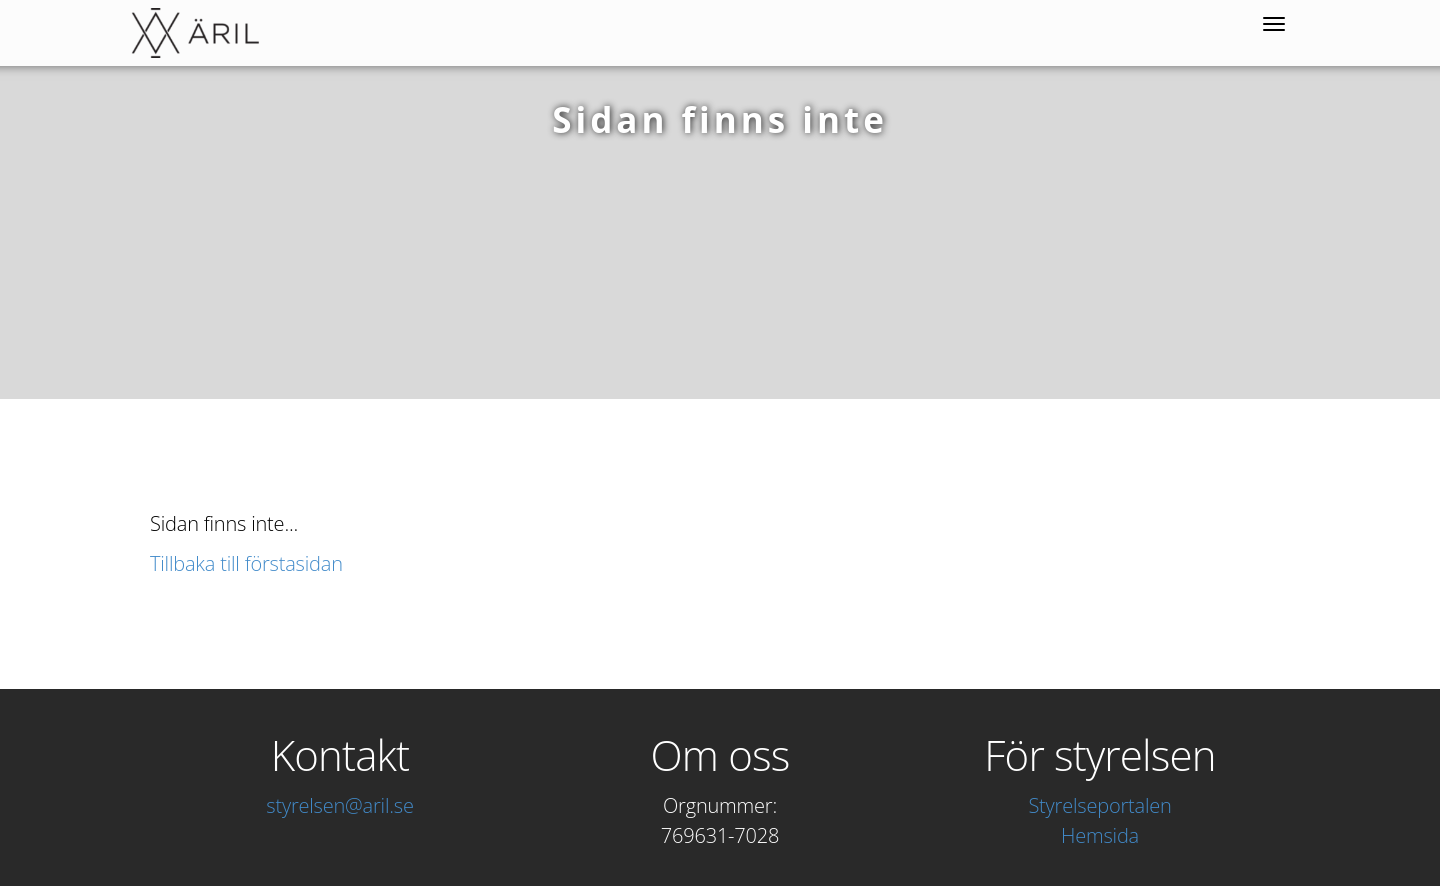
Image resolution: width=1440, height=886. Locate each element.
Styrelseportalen (1099, 805)
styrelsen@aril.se (339, 805)
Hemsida (1100, 835)
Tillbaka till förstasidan (246, 563)
